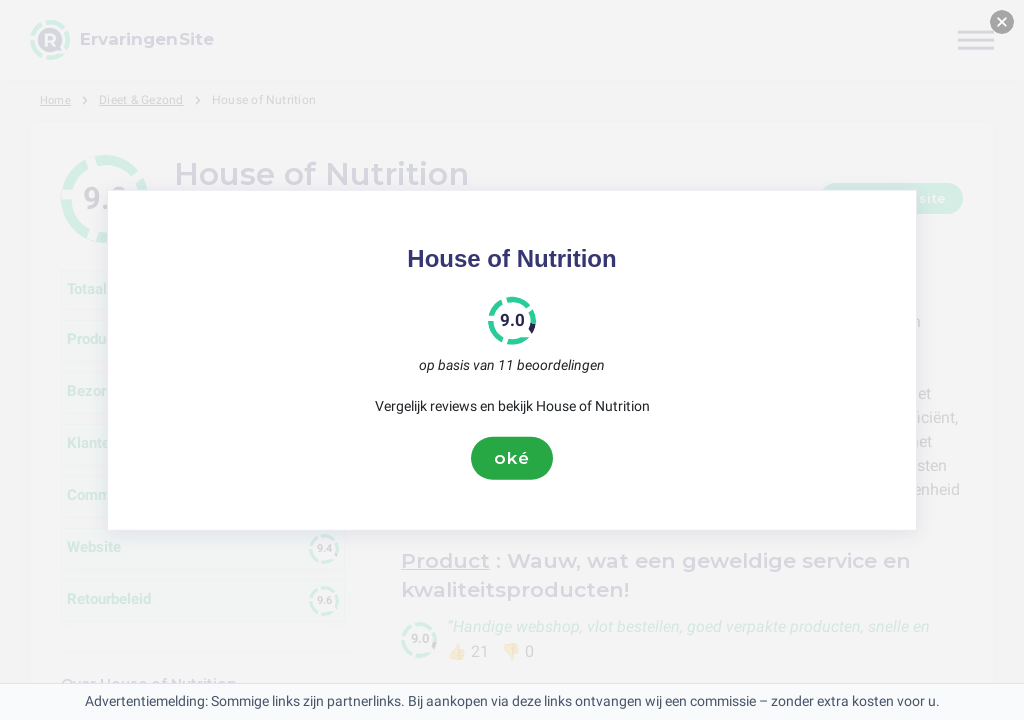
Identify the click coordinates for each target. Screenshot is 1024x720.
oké (512, 458)
